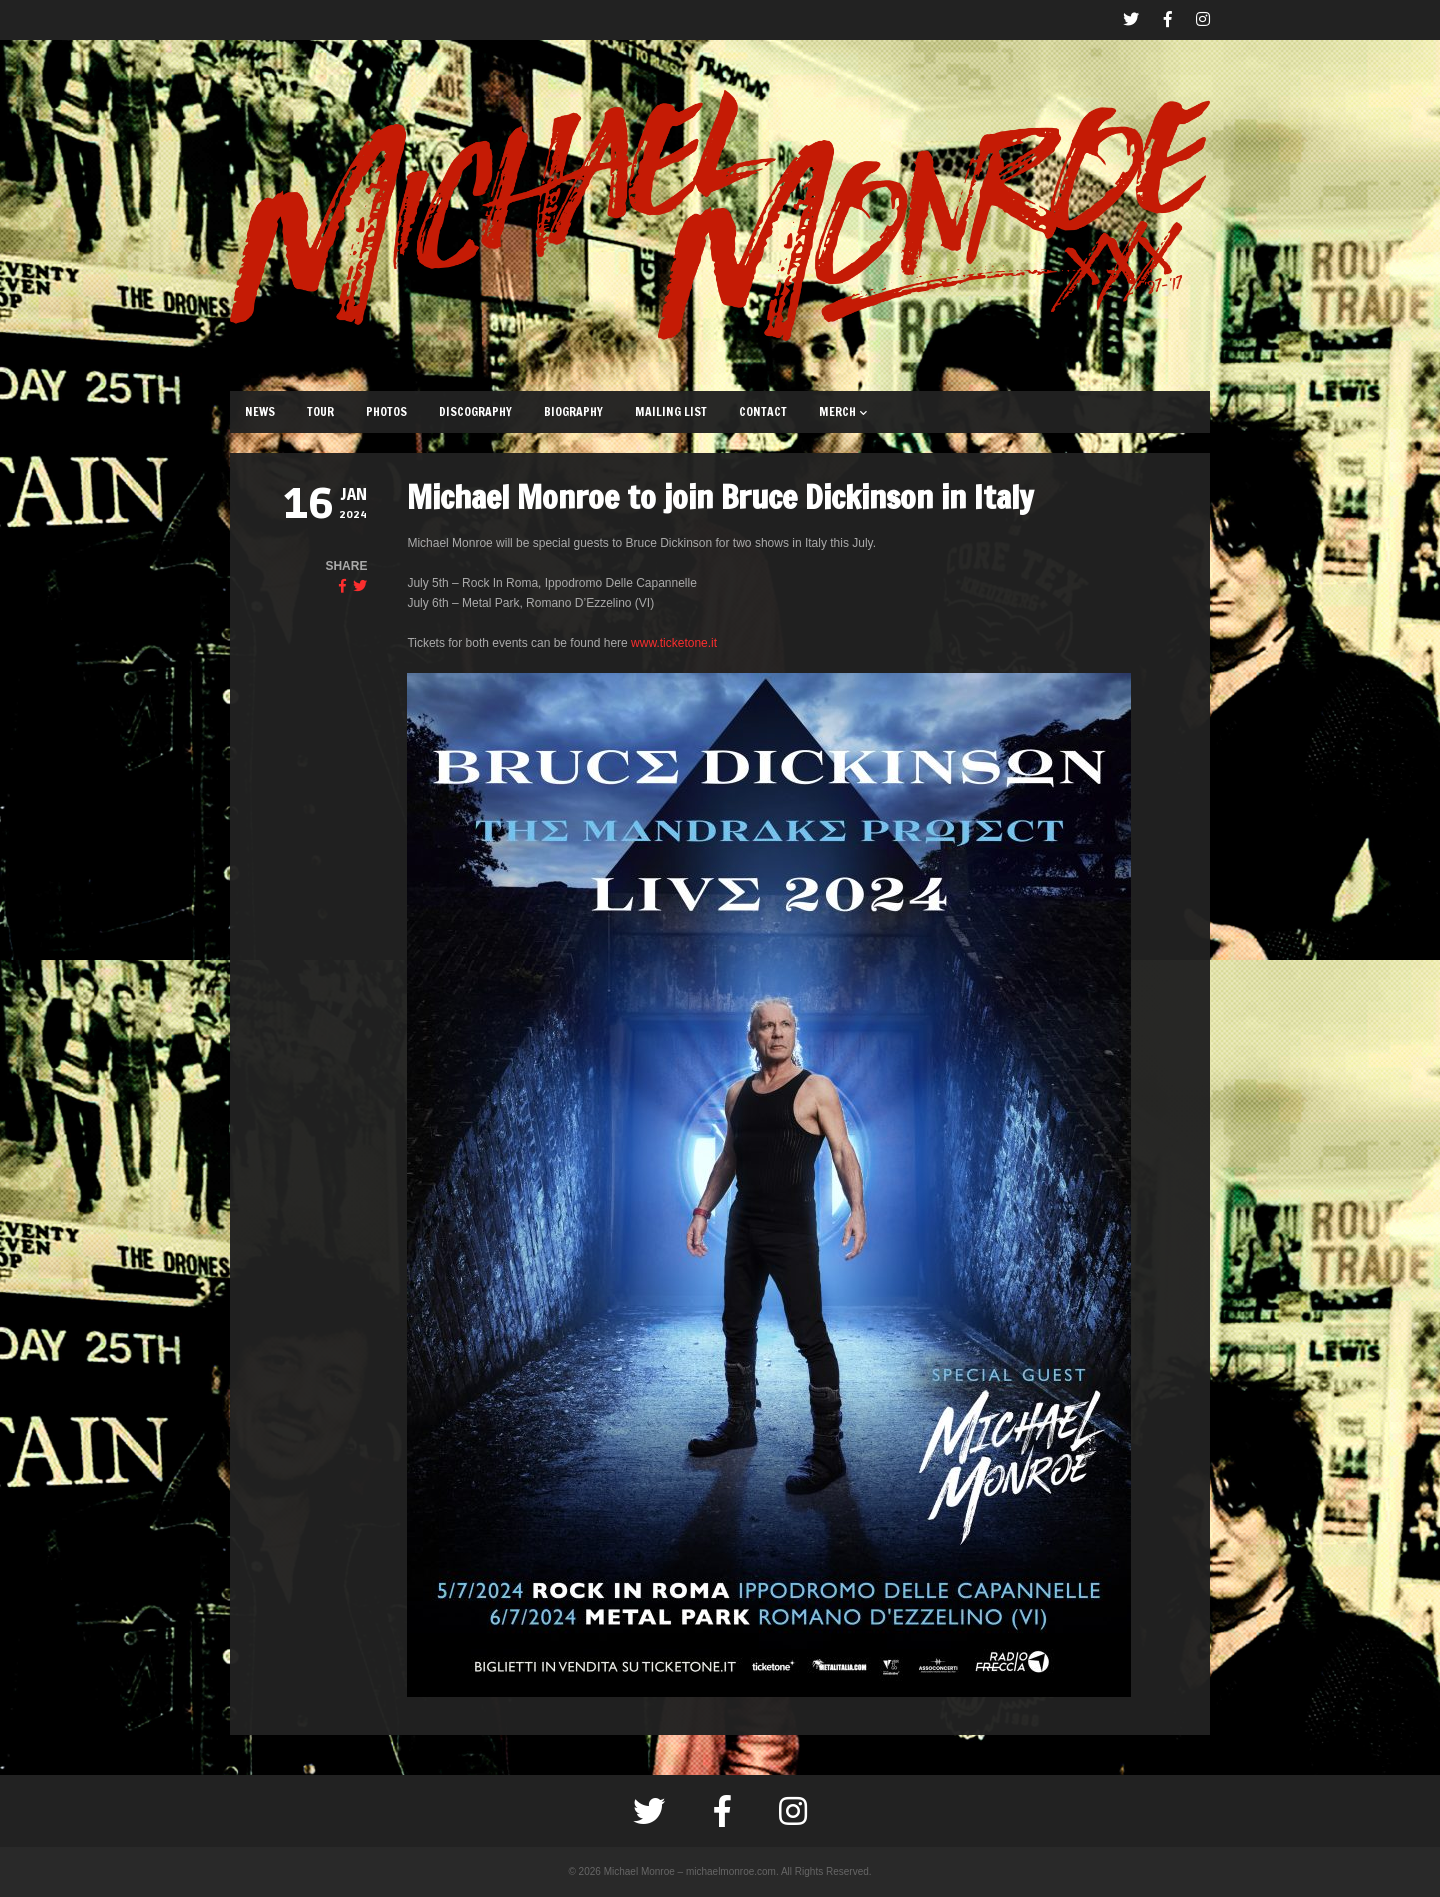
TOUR (320, 411)
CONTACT (763, 411)
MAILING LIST (671, 411)
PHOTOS (386, 411)
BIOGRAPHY (573, 411)
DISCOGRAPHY (475, 411)
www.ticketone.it (674, 643)
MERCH (843, 411)
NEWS (260, 411)
